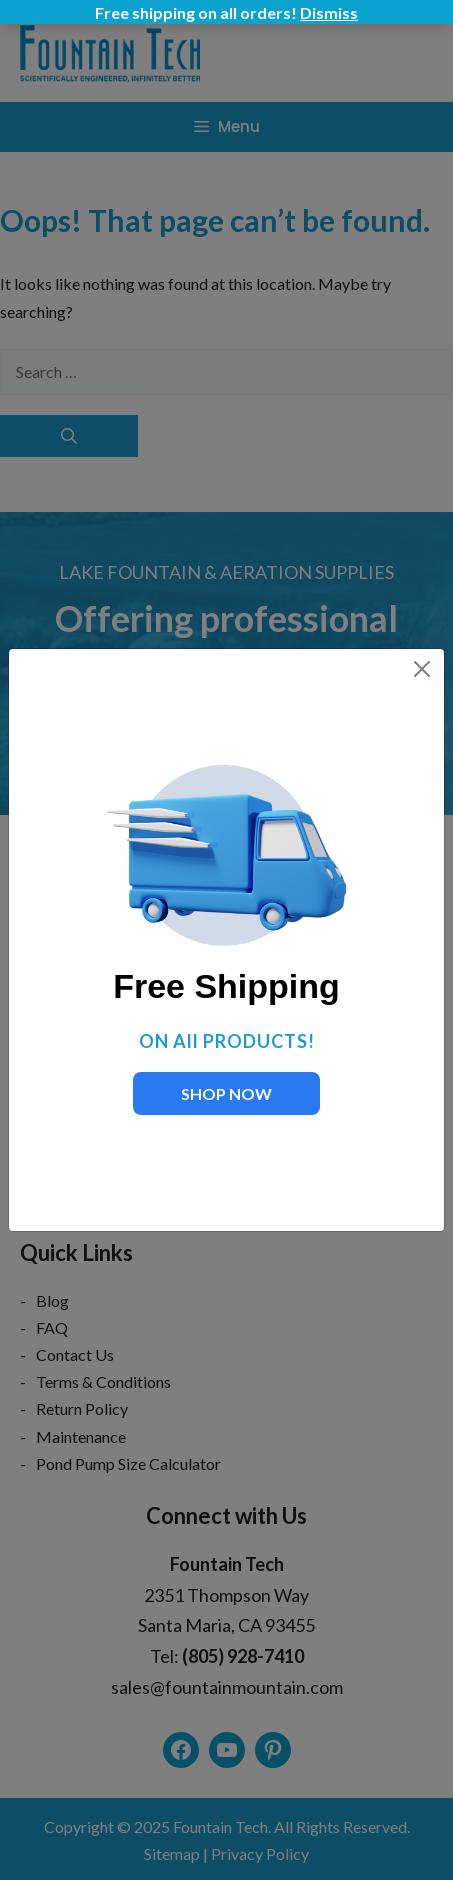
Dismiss (329, 12)
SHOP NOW (226, 1093)
